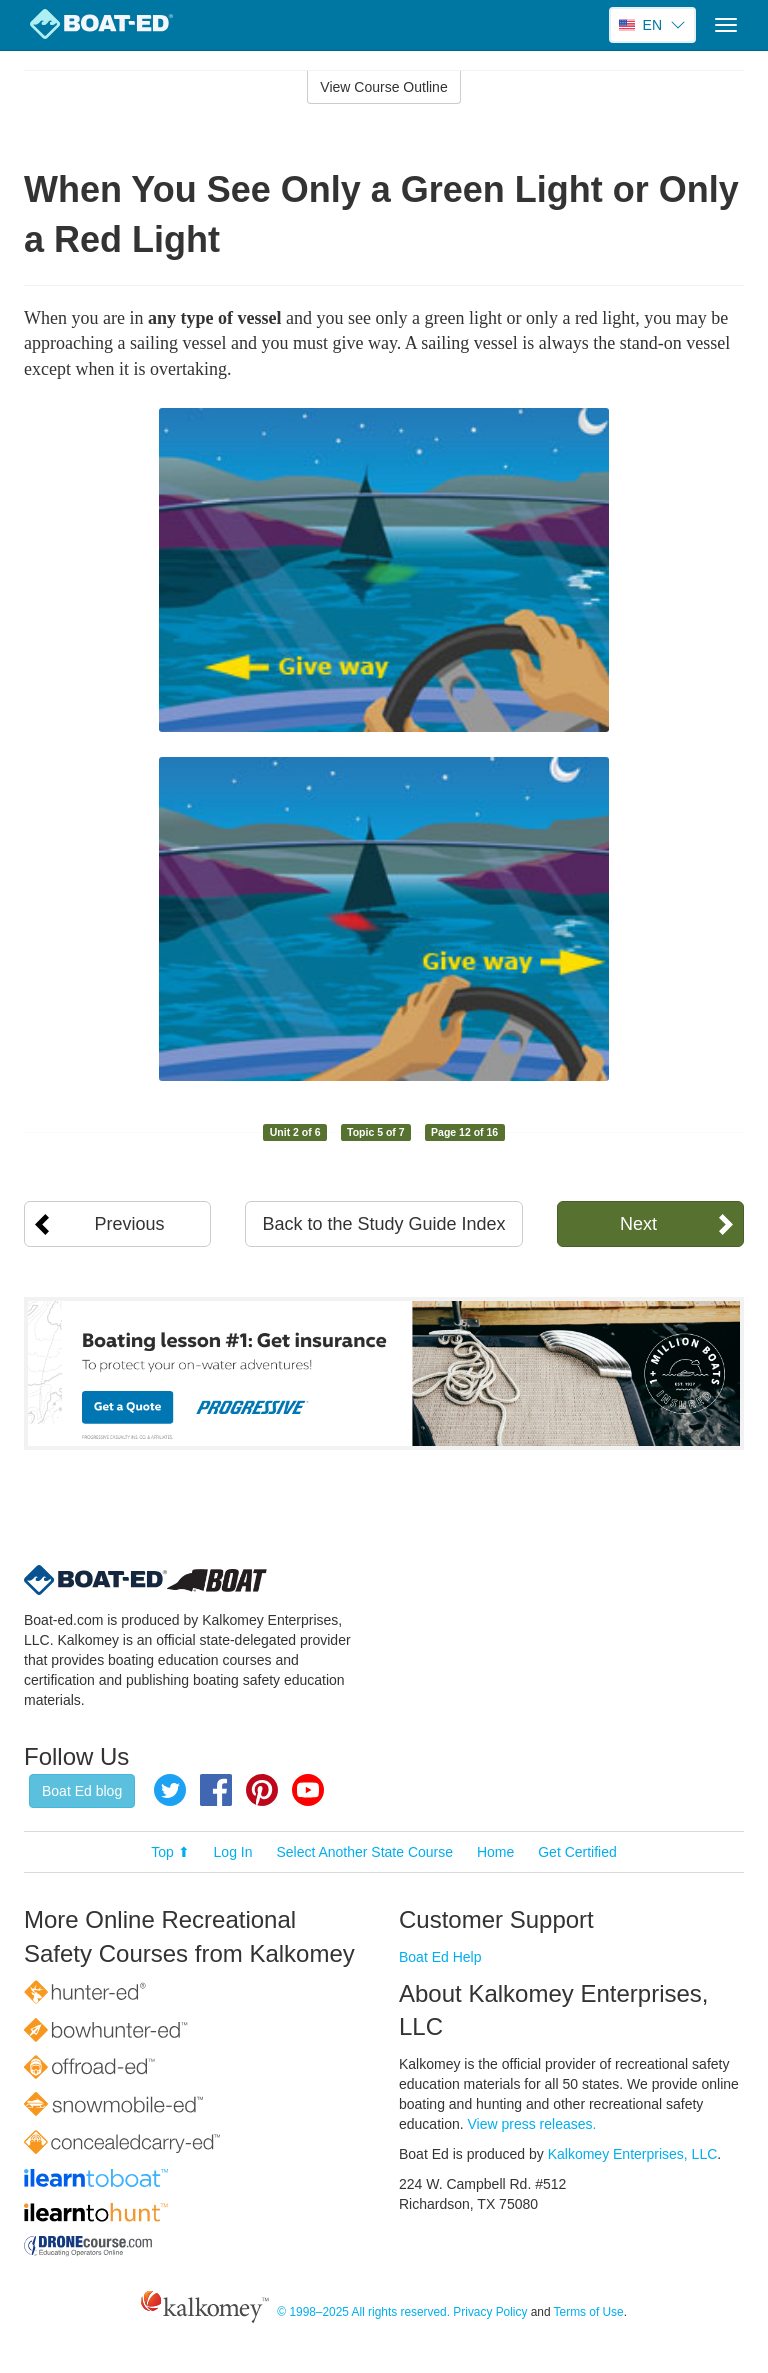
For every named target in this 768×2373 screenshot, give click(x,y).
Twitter (170, 1790)
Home (495, 1852)
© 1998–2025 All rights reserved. (363, 2312)
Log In (233, 1852)
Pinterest (262, 1790)
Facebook (216, 1790)
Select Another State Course (364, 1852)
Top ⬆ (170, 1852)
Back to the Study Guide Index (383, 1224)
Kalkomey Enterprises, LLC (633, 2154)
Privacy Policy (490, 2312)
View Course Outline (383, 87)
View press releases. (532, 2124)
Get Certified (577, 1852)
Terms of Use (589, 2312)
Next (638, 1224)
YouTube (308, 1790)
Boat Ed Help (440, 1957)
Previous (130, 1224)
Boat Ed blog (82, 1791)
